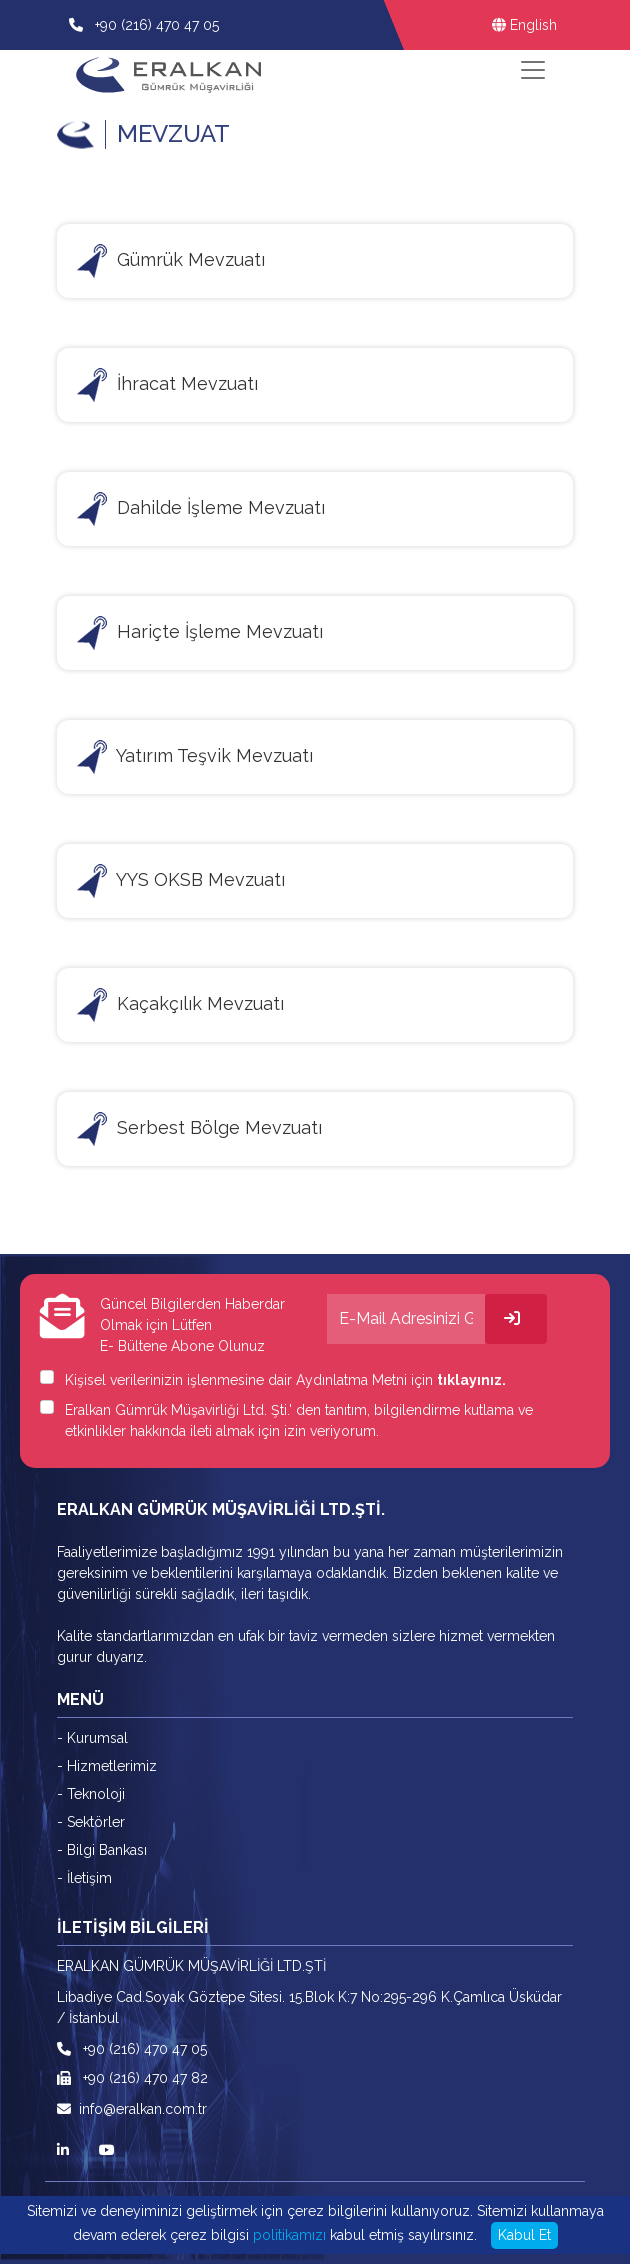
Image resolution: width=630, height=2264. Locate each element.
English (524, 25)
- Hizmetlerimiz (107, 1766)
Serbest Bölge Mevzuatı (199, 1129)
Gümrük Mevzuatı (171, 261)
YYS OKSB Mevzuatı (181, 881)
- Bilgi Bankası (102, 1850)
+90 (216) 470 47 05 (155, 25)
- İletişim (84, 1878)
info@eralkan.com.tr (132, 2109)
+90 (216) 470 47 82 (132, 2078)
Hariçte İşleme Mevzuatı (200, 633)
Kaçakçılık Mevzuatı (180, 1005)
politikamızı (289, 2235)
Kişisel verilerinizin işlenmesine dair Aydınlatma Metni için (285, 1380)
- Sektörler (91, 1822)
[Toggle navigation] (533, 70)
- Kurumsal (92, 1738)
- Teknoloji (91, 1794)
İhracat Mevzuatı (167, 385)
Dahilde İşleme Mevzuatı (201, 509)
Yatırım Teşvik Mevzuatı (195, 757)
